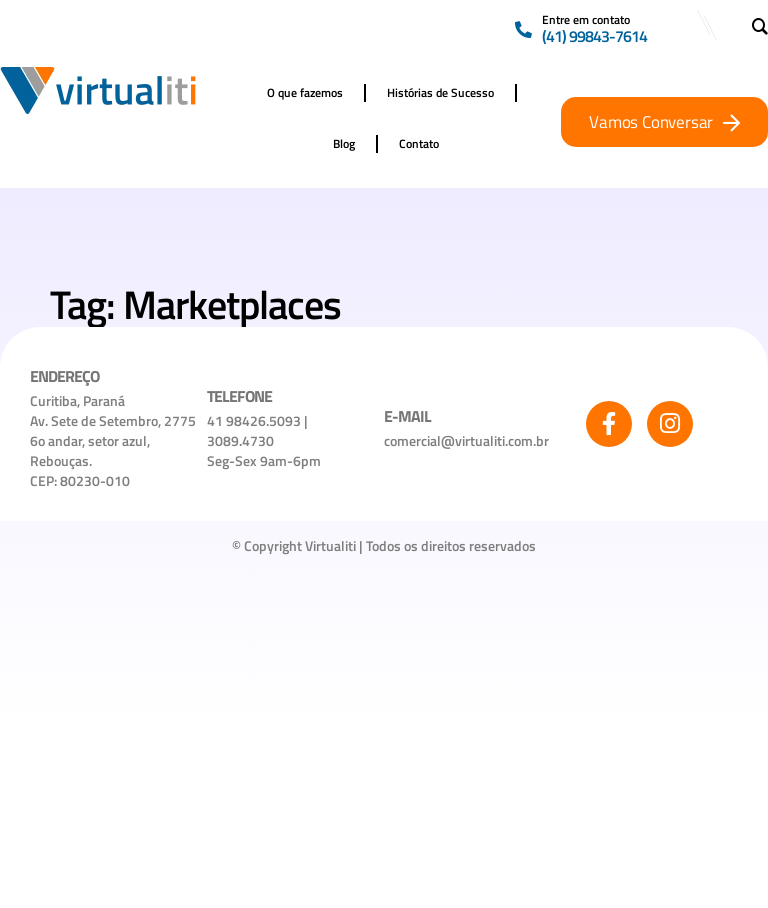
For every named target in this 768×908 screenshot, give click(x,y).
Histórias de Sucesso (440, 92)
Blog (344, 143)
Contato (419, 143)
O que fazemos (305, 92)
